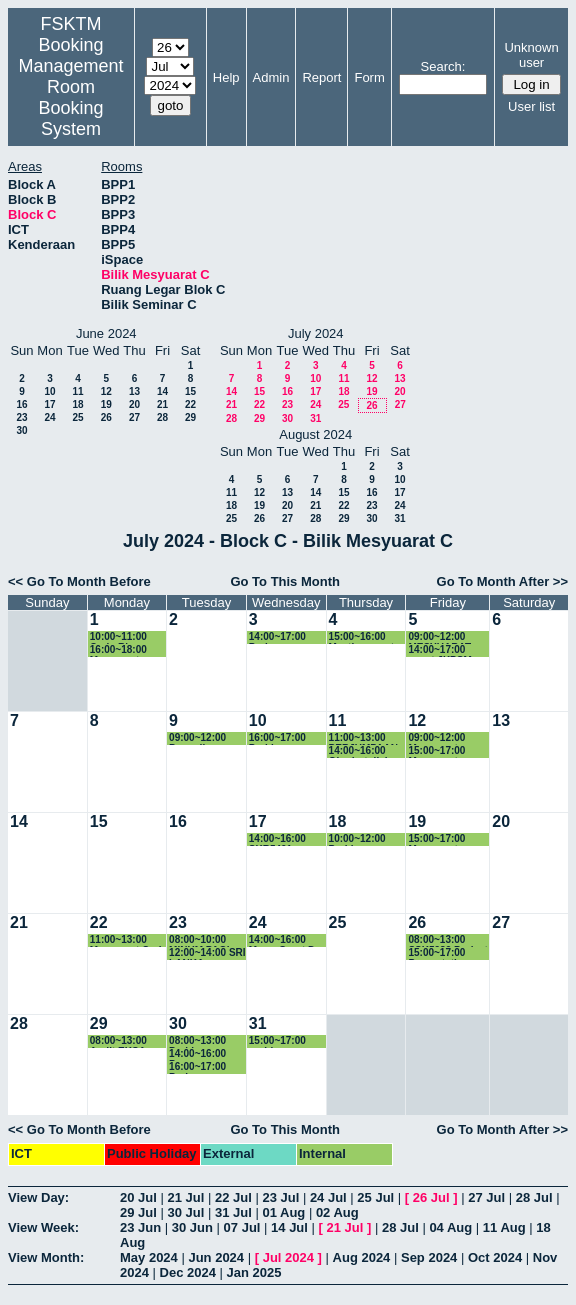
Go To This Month (285, 581)
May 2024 (149, 1257)
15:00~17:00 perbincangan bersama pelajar (287, 1041)
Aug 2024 (362, 1257)
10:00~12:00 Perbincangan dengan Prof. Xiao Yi (362, 839)
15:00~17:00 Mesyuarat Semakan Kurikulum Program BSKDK (447, 751)
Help (226, 77)
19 (106, 404)
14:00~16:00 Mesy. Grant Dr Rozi (284, 940)
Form (369, 77)
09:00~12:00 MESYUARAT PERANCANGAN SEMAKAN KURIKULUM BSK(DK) (447, 637)
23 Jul (280, 1197)
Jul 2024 (288, 1257)
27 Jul (486, 1197)
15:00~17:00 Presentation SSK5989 (438, 953)
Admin (271, 77)
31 (315, 418)
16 (21, 404)
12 (106, 391)
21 (162, 404)
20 (134, 404)
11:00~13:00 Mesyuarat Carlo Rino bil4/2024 (129, 940)
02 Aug (337, 1212)
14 (162, 391)
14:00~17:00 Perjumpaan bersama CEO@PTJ (277, 637)
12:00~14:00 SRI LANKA (207, 953)
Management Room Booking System (71, 97)
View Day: (38, 1197)
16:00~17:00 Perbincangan (282, 738)
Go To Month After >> (502, 581)
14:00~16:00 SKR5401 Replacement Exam (280, 839)
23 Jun (140, 1227)
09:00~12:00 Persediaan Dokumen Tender (197, 738)
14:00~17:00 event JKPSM (439, 650)
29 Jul (138, 1212)
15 (190, 391)
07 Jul (242, 1227)
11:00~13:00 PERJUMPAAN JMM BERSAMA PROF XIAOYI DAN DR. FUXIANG (366, 738)
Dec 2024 (188, 1272)
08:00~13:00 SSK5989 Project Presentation (448, 940)
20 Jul (138, 1197)
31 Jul (233, 1212)
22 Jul (233, 1197)
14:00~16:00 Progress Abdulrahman (201, 1054)
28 (162, 417)
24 (49, 417)
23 (21, 417)
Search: (443, 66)
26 (106, 417)
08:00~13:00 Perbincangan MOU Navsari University (202, 1041)
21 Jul (185, 1197)
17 (49, 404)
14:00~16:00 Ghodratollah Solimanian (360, 751)
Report (321, 77)
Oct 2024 (495, 1257)
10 (49, 391)
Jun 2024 (216, 1257)
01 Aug (283, 1212)
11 (77, 391)
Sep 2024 (429, 1257)
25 (77, 417)
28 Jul (534, 1197)
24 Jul (328, 1197)
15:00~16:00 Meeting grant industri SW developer (362, 637)
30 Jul (185, 1212)
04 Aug (450, 1227)
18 (77, 404)
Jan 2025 (254, 1272)
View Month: (46, 1257)
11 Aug (504, 1227)
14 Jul (289, 1227)
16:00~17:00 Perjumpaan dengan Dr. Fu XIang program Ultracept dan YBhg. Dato (204, 1067)
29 (190, 417)
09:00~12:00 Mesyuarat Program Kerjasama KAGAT (436, 738)
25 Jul (375, 1197)
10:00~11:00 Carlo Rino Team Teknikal (123, 637)
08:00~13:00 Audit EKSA (118, 1041)
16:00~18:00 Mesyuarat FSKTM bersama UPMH (129, 650)
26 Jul (431, 1197)
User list (531, 106)
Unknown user (531, 55)
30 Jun (192, 1227)
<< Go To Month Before (79, 581)
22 (190, 404)
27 (134, 417)
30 (21, 430)
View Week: (43, 1227)
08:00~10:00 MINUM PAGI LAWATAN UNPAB (199, 940)
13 (134, 391)
